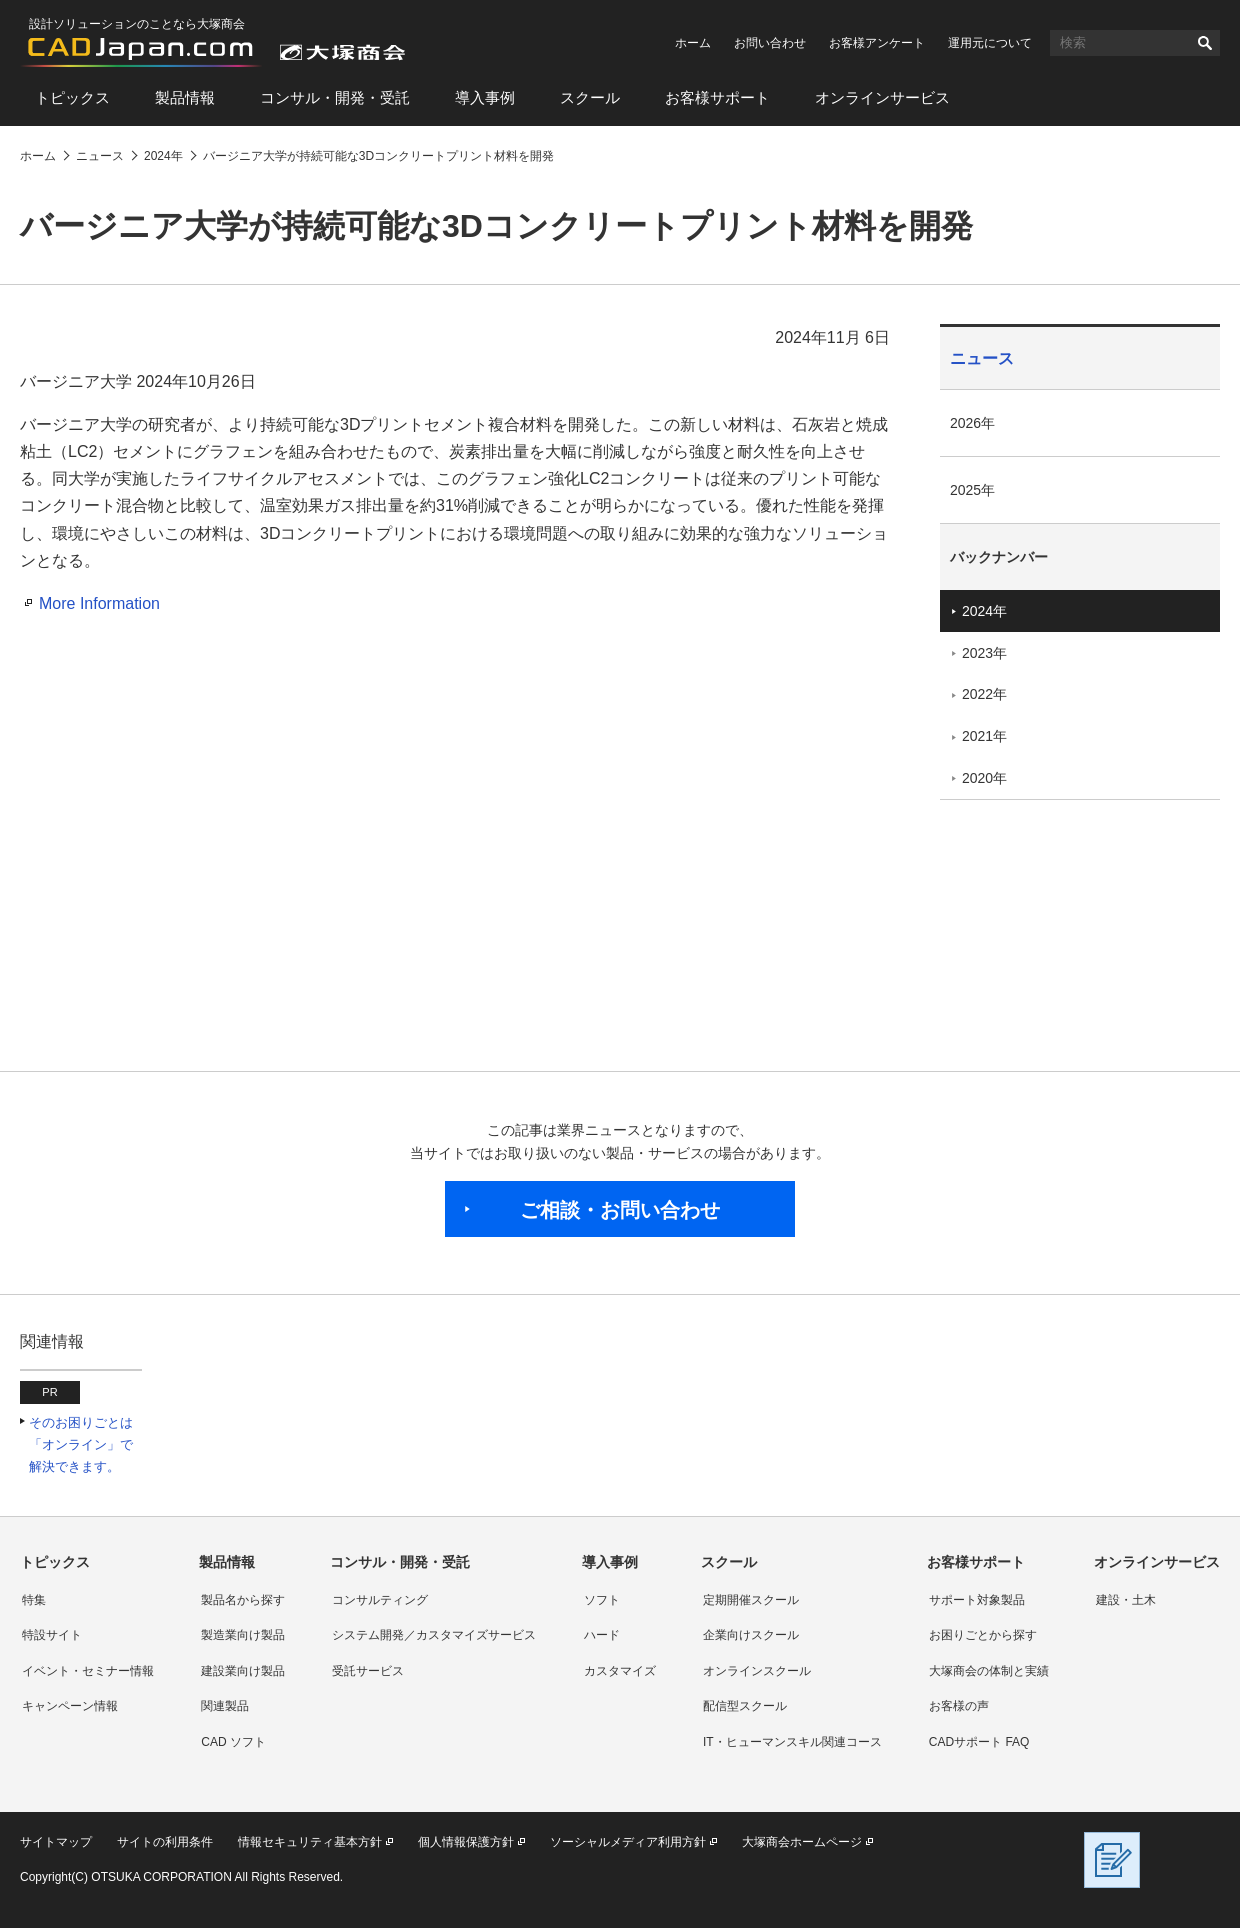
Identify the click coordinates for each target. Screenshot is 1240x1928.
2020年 (984, 778)
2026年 (972, 423)
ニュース (982, 358)
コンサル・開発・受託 (335, 97)
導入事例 (485, 97)
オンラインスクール (757, 1671)
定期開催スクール (751, 1600)
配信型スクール (745, 1706)
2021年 (984, 736)
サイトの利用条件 (165, 1842)
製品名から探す (243, 1600)
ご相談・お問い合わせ (620, 1210)
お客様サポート (717, 97)
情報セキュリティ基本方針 (310, 1842)
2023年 (984, 653)
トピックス (72, 97)
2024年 (984, 611)
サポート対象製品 (977, 1600)
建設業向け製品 (243, 1671)
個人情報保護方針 (466, 1842)
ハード (602, 1635)
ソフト (602, 1600)
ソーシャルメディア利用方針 (628, 1842)
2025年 (972, 490)
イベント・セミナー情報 (88, 1671)
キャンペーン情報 (70, 1706)
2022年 (984, 694)
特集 (34, 1600)
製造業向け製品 (243, 1635)
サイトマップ (56, 1842)
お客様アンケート (877, 43)
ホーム (693, 43)
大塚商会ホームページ (802, 1842)
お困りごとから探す (983, 1635)
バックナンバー (999, 557)
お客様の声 (959, 1706)
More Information (99, 603)
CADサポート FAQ (979, 1742)
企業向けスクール (751, 1635)
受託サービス (368, 1671)
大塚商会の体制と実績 (989, 1671)
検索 (1205, 43)
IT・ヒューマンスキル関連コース (792, 1742)
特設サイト (52, 1635)
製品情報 (185, 97)
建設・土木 (1126, 1600)
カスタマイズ (620, 1671)
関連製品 (225, 1706)
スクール (590, 97)
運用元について (990, 43)
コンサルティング (380, 1600)
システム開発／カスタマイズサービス (434, 1635)
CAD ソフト (233, 1742)
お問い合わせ (770, 43)
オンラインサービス (882, 97)
